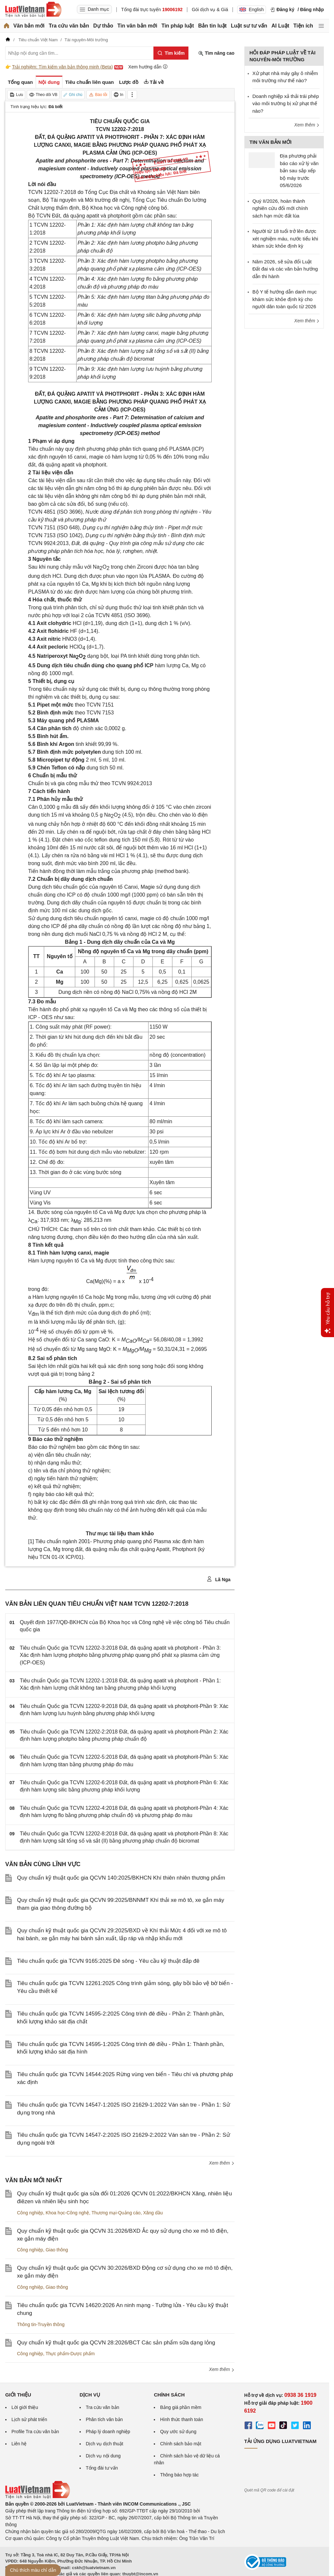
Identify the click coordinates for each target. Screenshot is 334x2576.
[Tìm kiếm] (170, 53)
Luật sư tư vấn (249, 25)
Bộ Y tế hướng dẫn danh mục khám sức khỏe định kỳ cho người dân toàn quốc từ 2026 (285, 299)
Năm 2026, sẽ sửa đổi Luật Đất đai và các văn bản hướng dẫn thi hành (285, 269)
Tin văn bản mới (137, 25)
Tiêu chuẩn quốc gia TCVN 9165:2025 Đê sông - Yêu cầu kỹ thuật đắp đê (108, 1961)
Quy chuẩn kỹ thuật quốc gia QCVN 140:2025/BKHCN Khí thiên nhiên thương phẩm (121, 1878)
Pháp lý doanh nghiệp (108, 2431)
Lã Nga (219, 1579)
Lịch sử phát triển (29, 2419)
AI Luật (280, 25)
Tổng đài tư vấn (102, 2468)
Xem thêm (222, 2163)
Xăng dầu (153, 2212)
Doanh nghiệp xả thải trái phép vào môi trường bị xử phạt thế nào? (286, 103)
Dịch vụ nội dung (103, 2455)
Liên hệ (18, 2443)
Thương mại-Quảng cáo (116, 2212)
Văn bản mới (28, 25)
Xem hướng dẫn (148, 66)
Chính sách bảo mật (180, 2443)
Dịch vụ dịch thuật (104, 2443)
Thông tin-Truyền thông (40, 2324)
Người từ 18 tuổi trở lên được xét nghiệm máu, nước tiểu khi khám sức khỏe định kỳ (285, 238)
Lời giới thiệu (24, 2407)
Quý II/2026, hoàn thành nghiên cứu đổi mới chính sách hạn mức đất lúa (280, 208)
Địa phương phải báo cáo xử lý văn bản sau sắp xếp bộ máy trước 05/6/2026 (299, 170)
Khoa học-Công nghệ (67, 2212)
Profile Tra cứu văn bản (35, 2431)
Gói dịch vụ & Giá (210, 9)
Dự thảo (103, 25)
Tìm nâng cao (216, 53)
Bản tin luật (212, 25)
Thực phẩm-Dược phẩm (70, 2353)
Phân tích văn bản (104, 2419)
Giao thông (56, 2249)
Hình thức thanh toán (181, 2419)
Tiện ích (303, 25)
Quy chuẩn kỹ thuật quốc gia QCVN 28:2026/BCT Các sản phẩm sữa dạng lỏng (116, 2342)
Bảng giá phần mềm (180, 2407)
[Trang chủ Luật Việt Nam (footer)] (37, 2497)
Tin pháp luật (177, 25)
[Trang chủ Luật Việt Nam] (33, 9)
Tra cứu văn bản (69, 25)
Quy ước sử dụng (178, 2431)
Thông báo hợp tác (179, 2474)
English (251, 9)
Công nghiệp (30, 2212)
